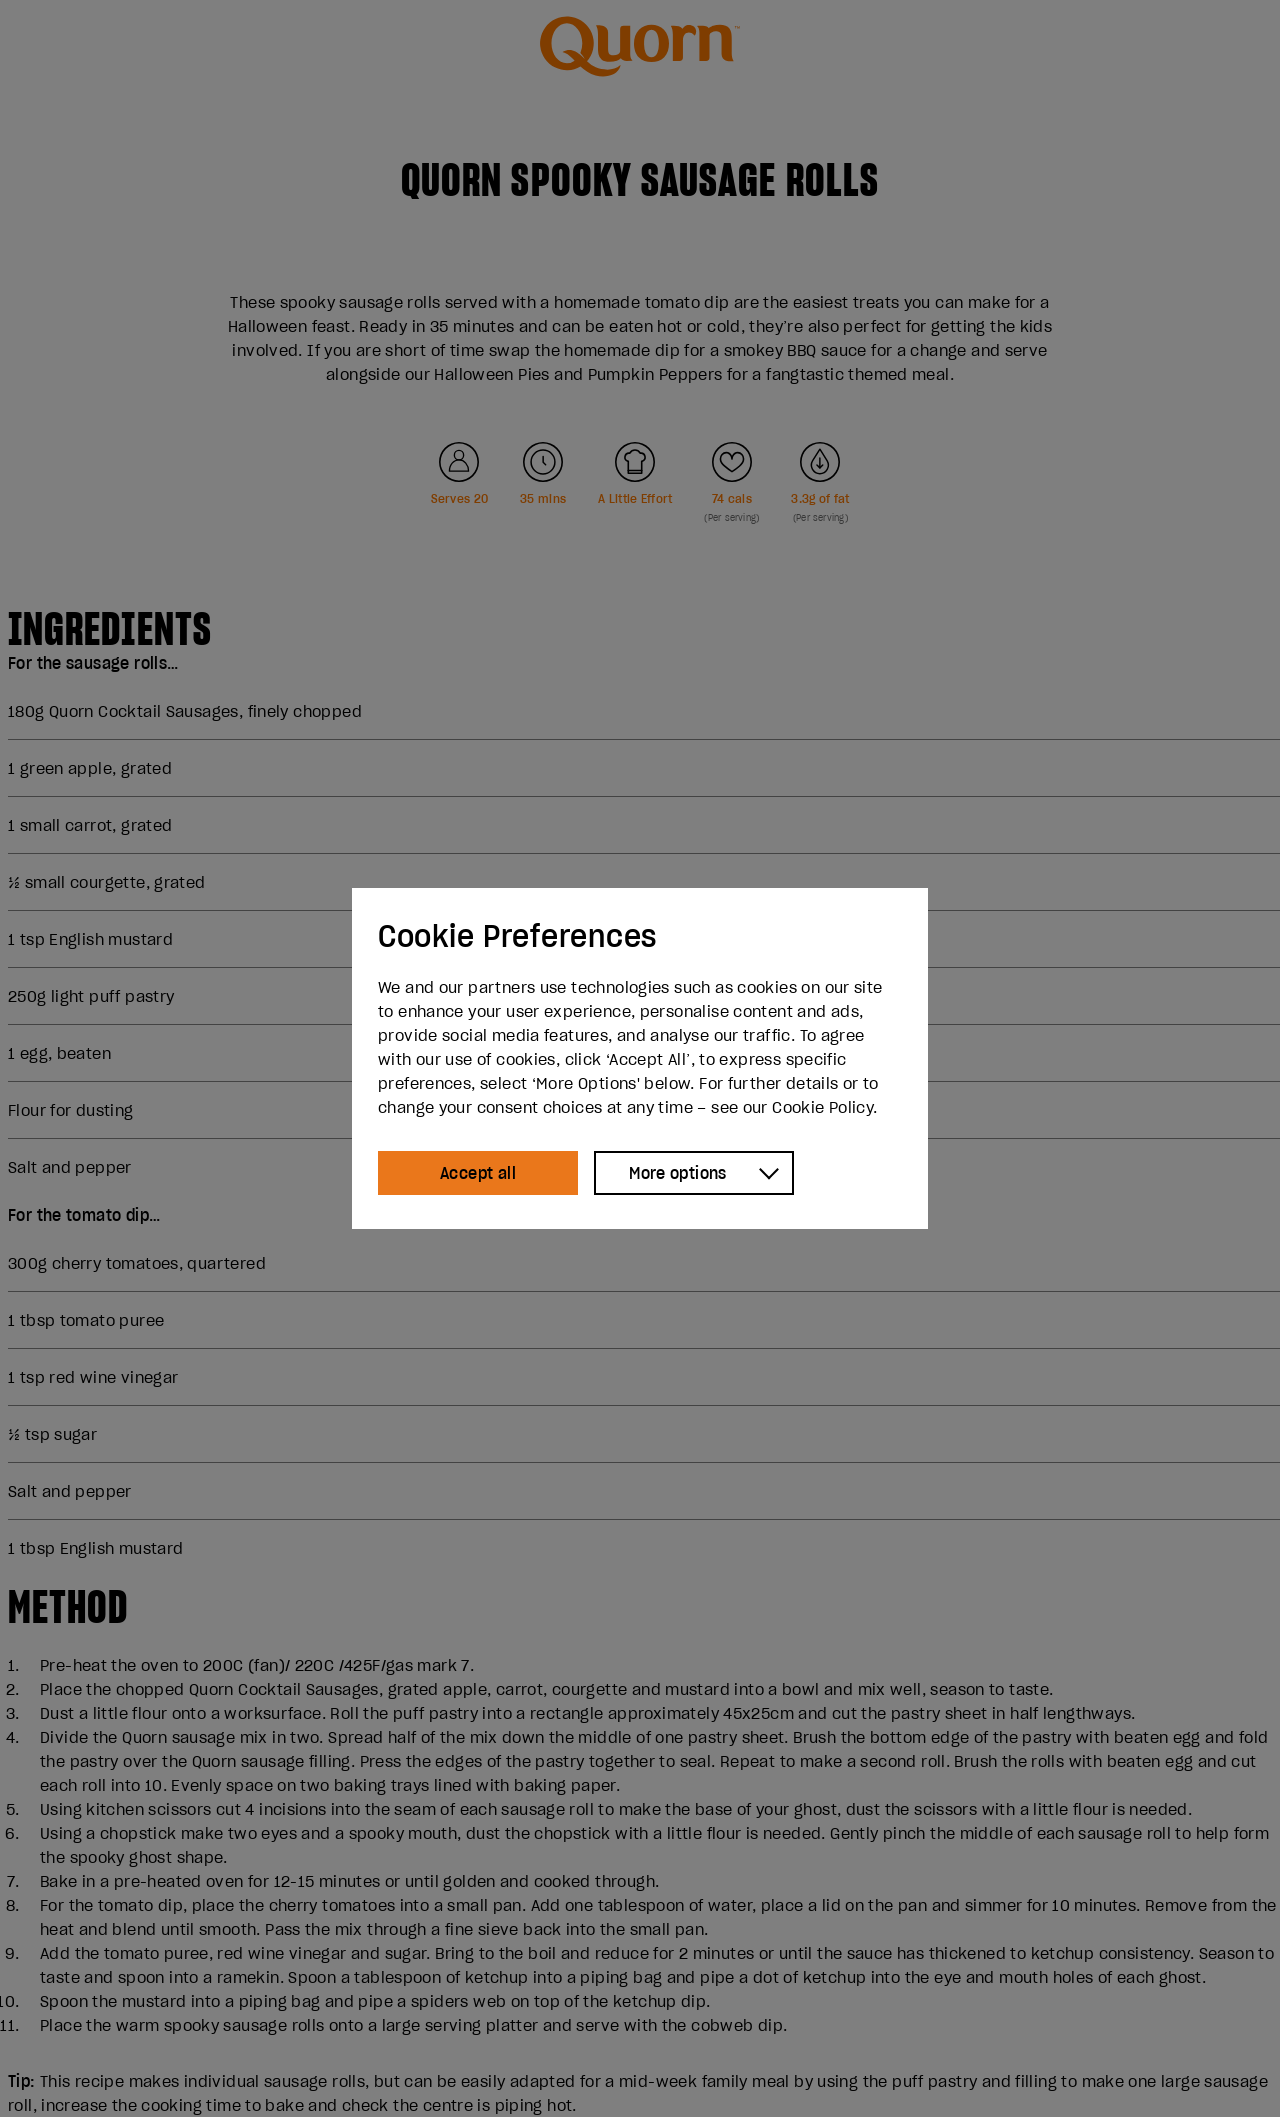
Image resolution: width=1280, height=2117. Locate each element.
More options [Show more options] (678, 1173)
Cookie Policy (822, 1107)
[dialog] (640, 1058)
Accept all (478, 1173)
